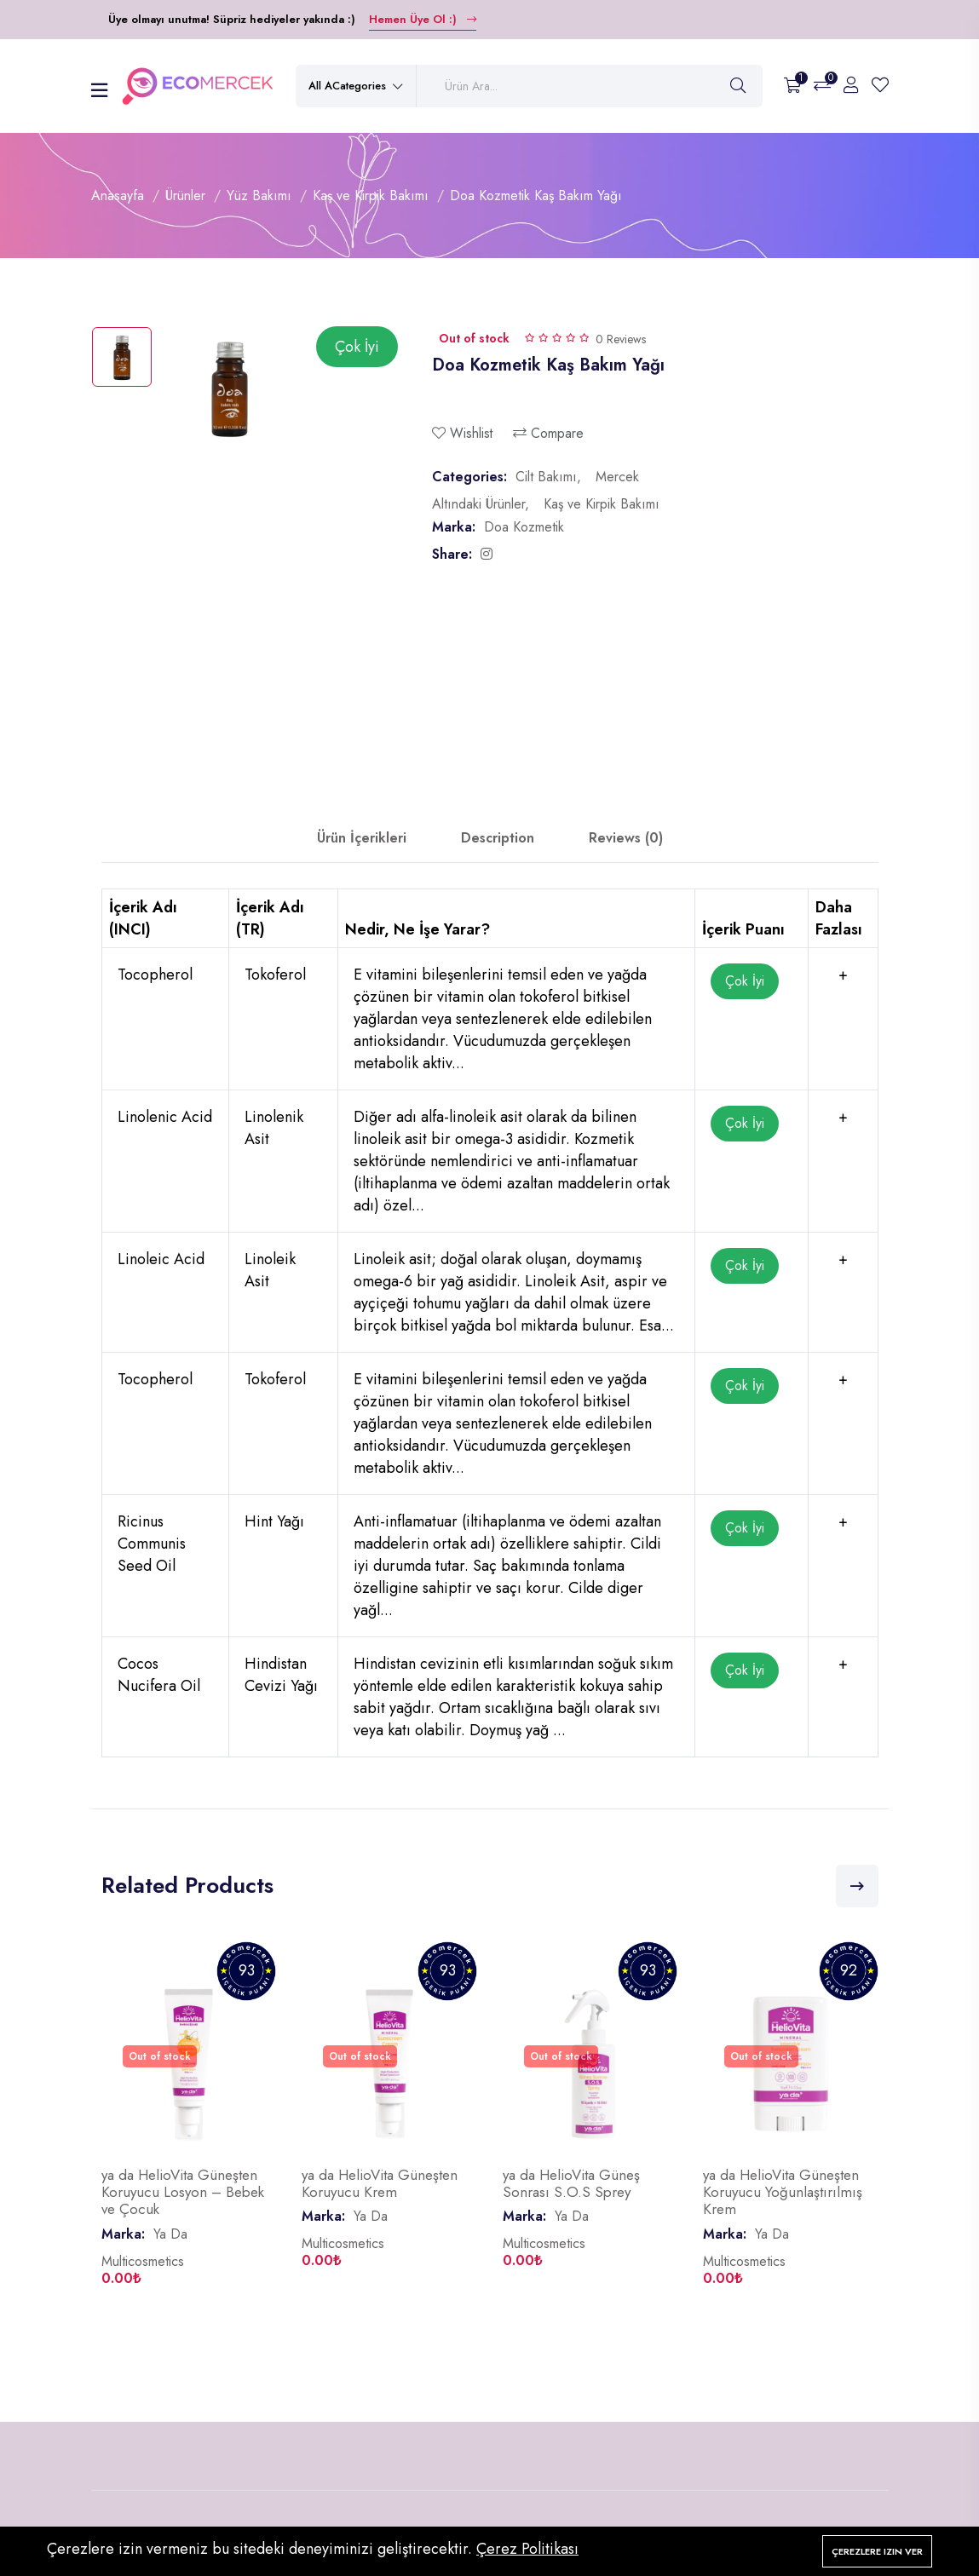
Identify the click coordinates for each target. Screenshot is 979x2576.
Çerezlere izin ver (877, 2551)
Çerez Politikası (527, 2549)
